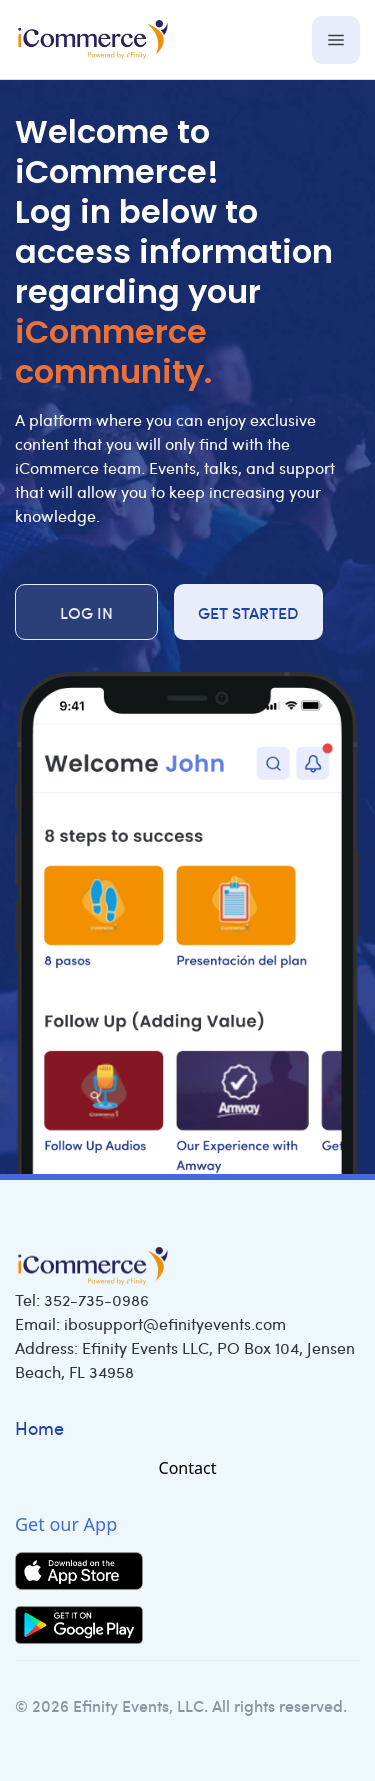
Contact (188, 1468)
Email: (150, 1323)
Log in (86, 612)
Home (39, 1428)
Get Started (248, 612)
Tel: (82, 1299)
